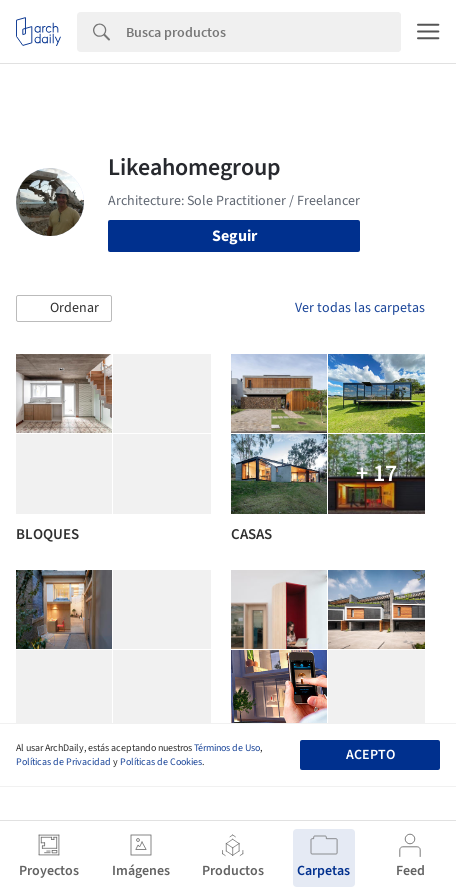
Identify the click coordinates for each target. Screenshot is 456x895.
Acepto (370, 755)
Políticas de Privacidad (63, 762)
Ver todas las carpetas (360, 308)
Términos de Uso (227, 748)
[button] (64, 309)
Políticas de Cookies (161, 762)
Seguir (234, 236)
